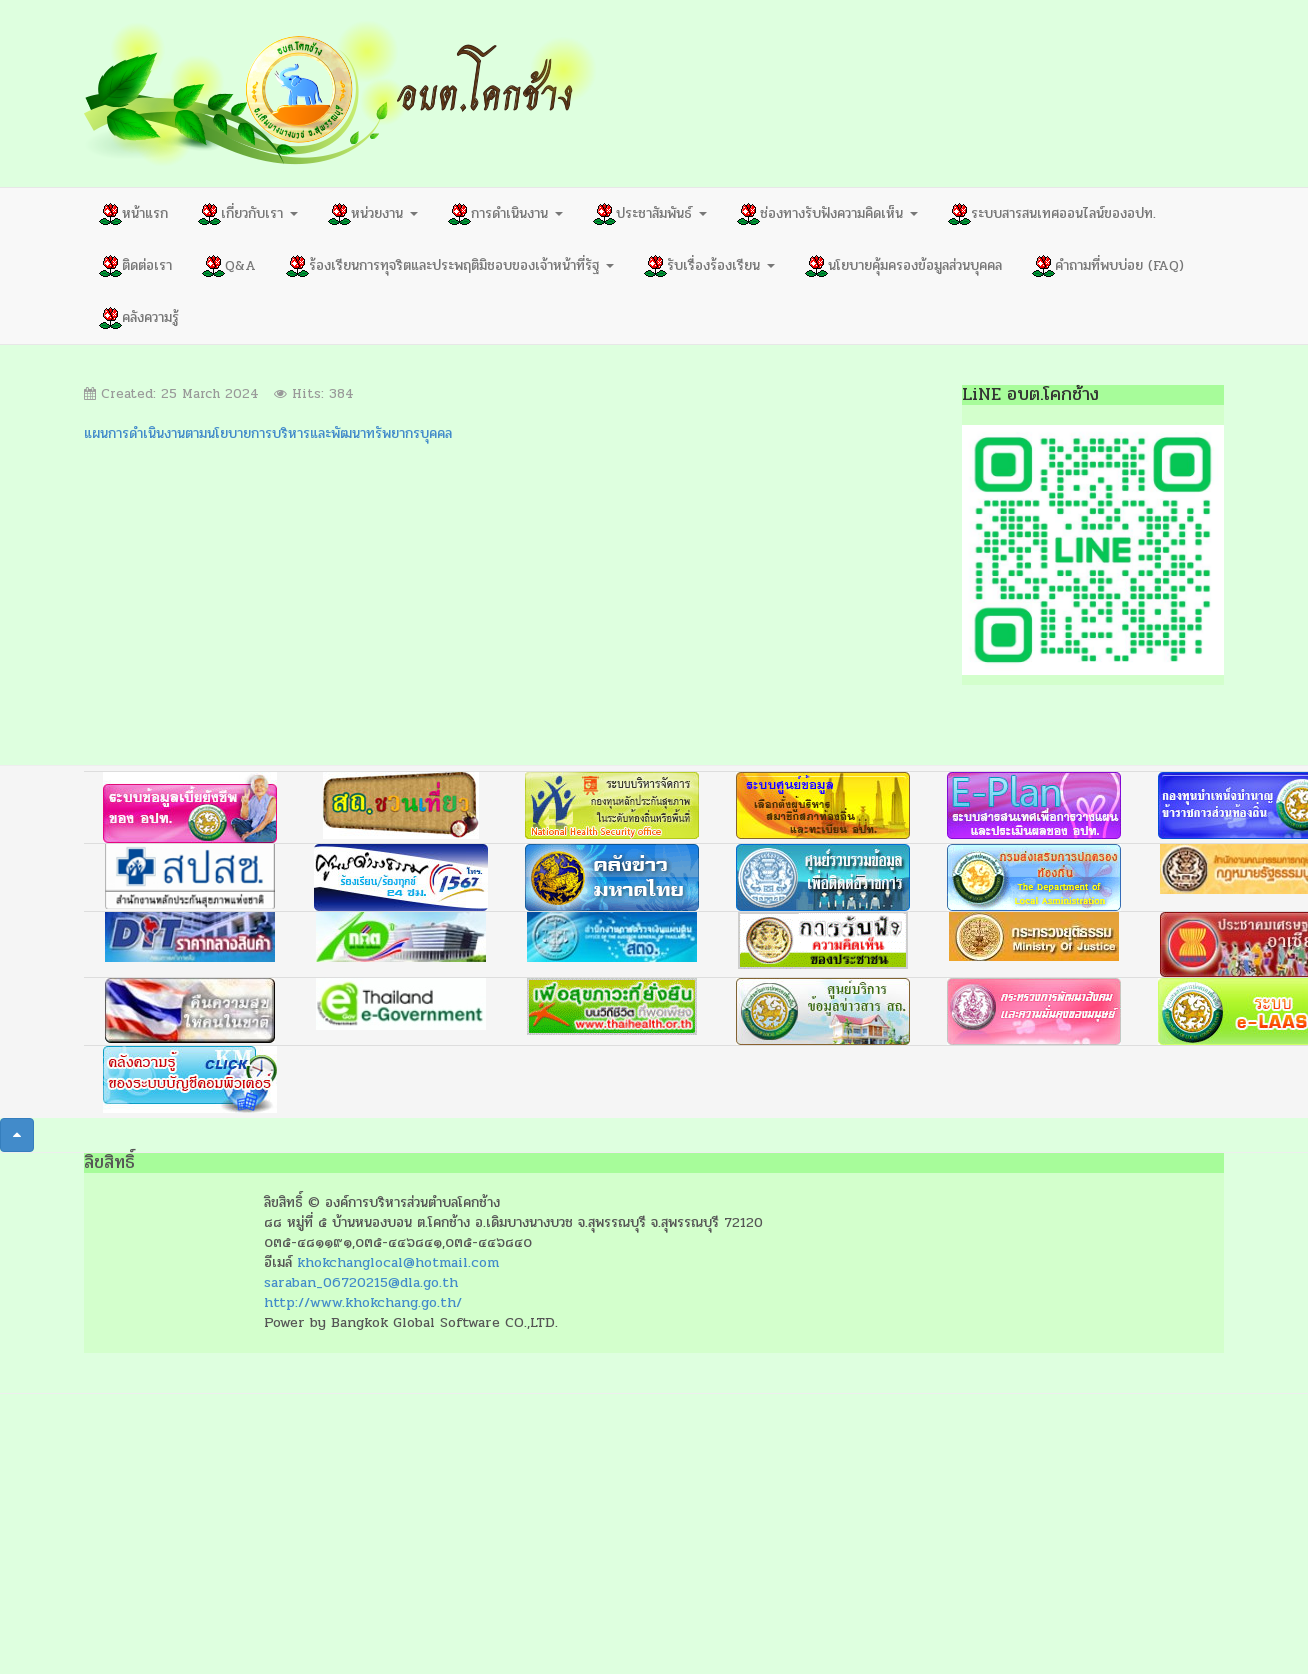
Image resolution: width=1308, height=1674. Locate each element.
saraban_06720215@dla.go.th (361, 1282)
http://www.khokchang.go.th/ (363, 1302)
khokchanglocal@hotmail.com (398, 1262)
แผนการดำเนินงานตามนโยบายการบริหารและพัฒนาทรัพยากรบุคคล (268, 433)
